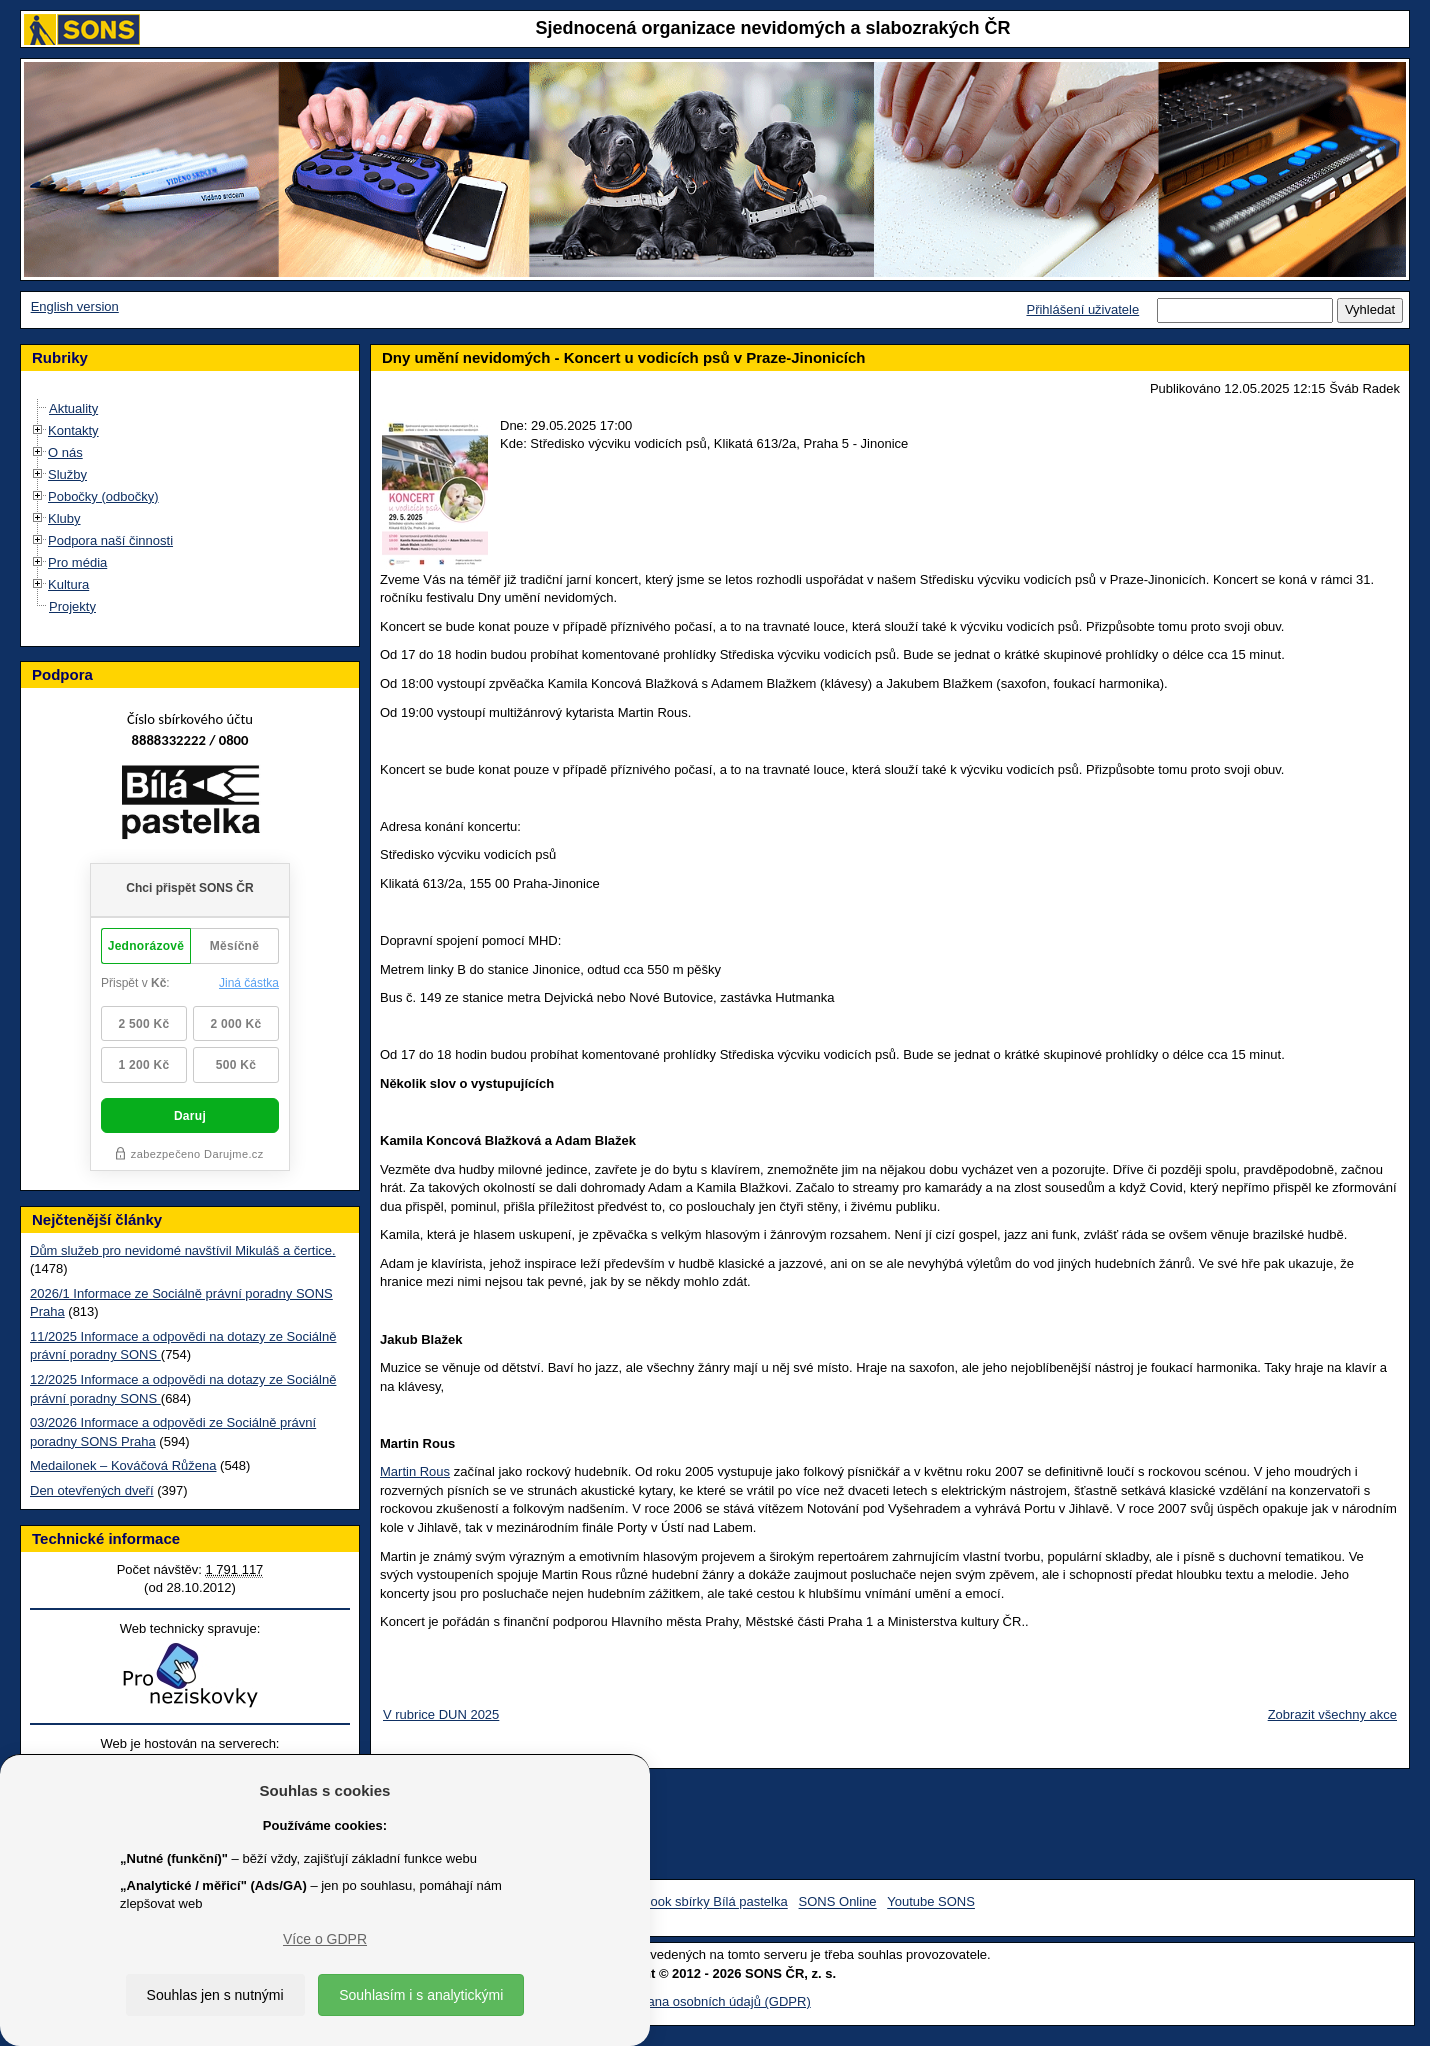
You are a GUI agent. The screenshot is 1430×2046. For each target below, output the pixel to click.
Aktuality (73, 408)
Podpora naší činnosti (110, 540)
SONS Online (838, 1902)
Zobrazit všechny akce (1332, 1714)
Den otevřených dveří (92, 1490)
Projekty (72, 606)
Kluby (64, 518)
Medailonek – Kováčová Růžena (123, 1465)
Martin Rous (415, 1471)
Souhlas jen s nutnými (215, 1995)
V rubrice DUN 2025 (441, 1714)
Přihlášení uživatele (1082, 309)
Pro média (77, 562)
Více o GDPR (325, 1939)
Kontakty (73, 430)
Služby (67, 474)
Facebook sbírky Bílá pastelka (700, 1902)
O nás (65, 452)
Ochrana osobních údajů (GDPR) (714, 2001)
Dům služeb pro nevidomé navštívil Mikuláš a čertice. (183, 1250)
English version (75, 306)
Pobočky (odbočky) (103, 496)
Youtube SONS (931, 1902)
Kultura (68, 584)
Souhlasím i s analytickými (421, 1995)
